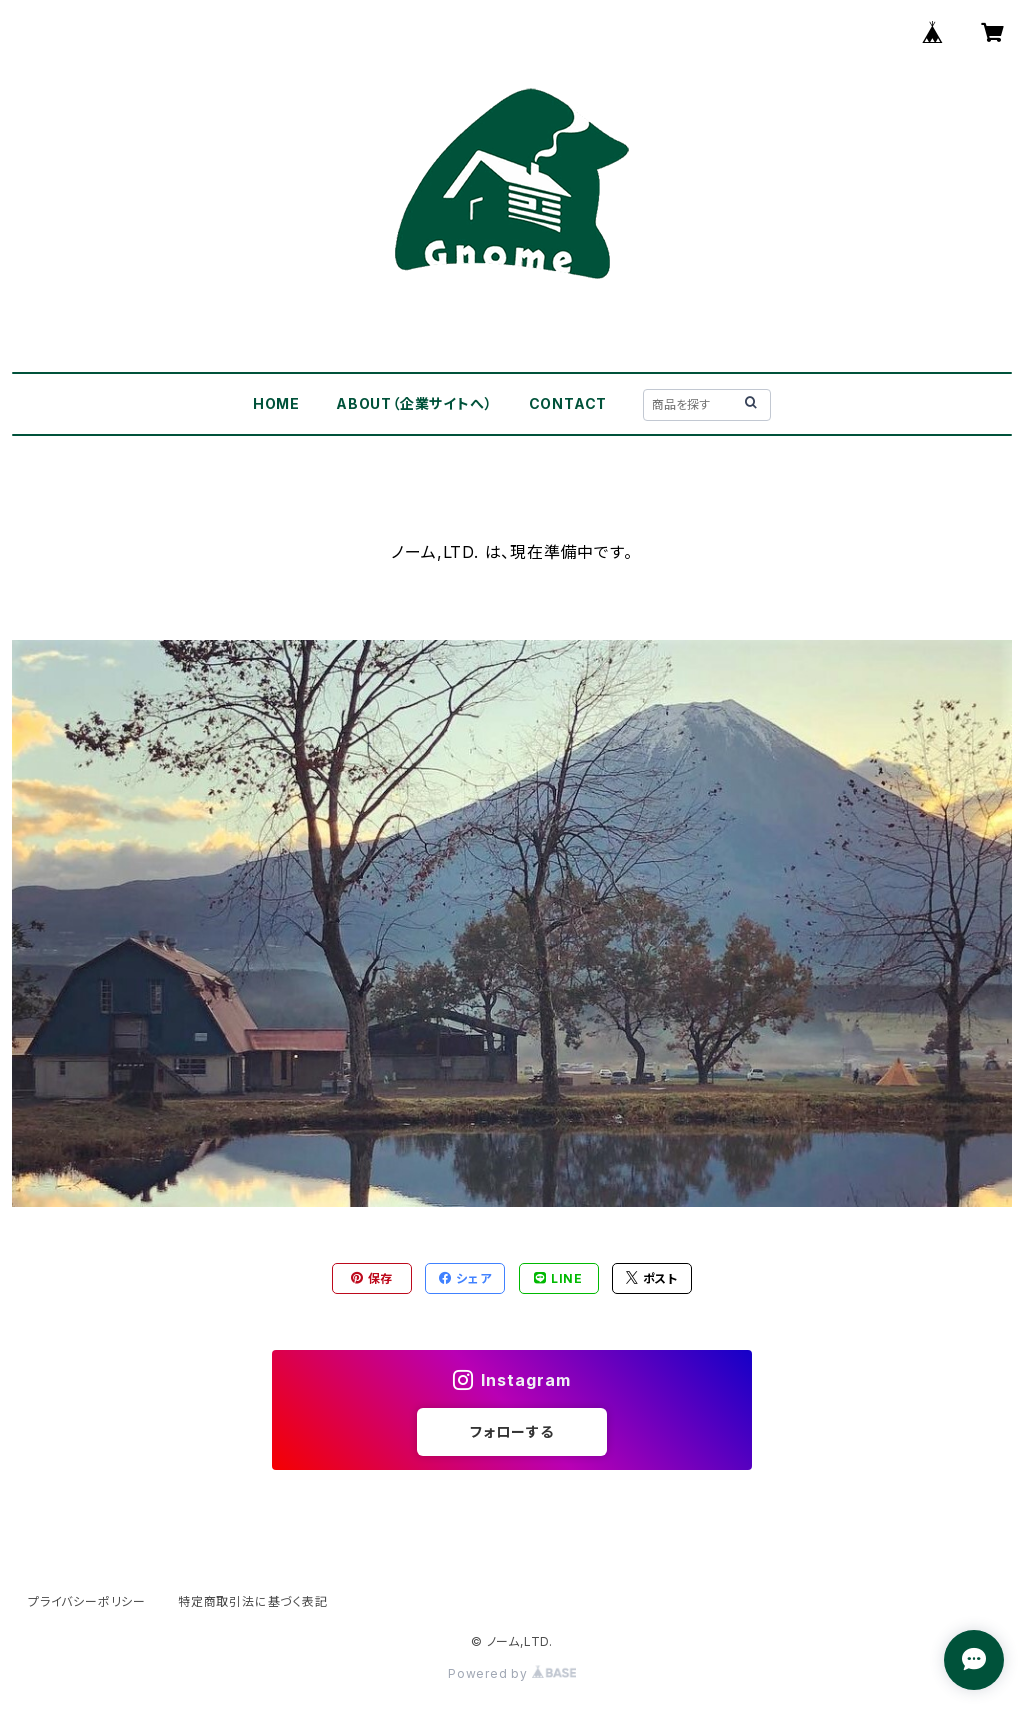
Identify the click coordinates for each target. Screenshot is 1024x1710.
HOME (276, 403)
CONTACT (568, 403)
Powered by (512, 1673)
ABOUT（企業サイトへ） (414, 403)
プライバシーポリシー (87, 1601)
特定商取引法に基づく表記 (253, 1601)
